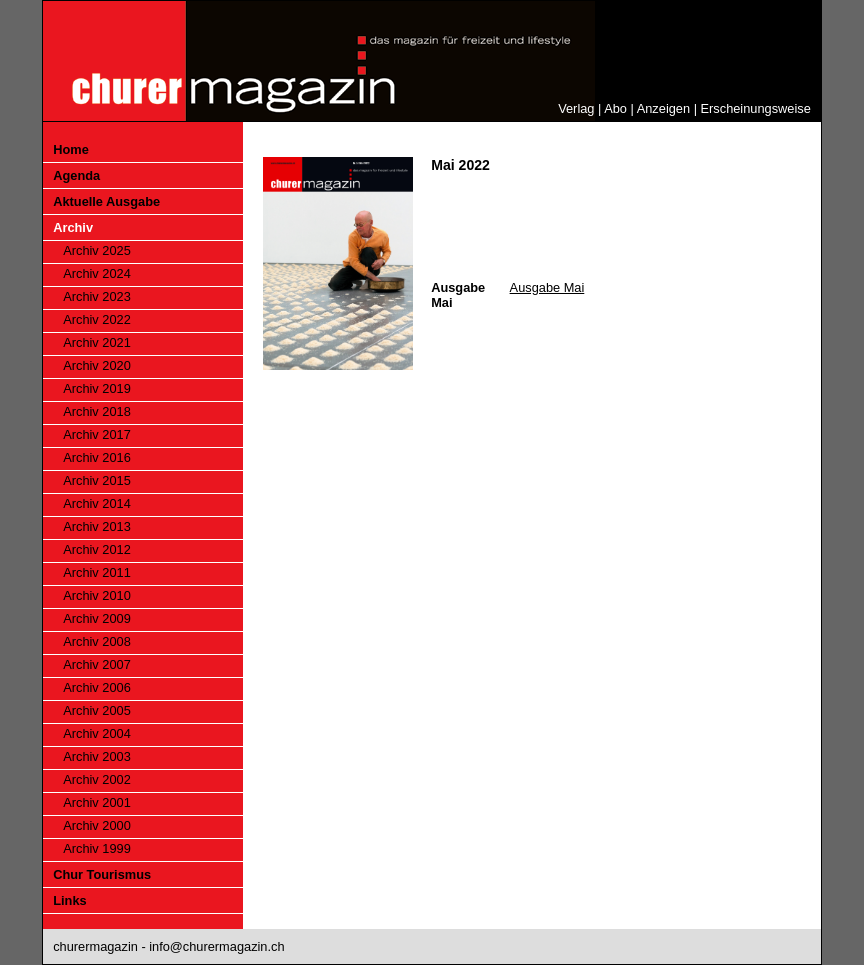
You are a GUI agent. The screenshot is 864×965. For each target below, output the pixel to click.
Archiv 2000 (97, 825)
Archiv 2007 (97, 664)
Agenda (76, 175)
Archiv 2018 (97, 411)
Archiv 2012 (97, 549)
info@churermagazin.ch (216, 946)
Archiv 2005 (97, 710)
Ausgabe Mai (547, 287)
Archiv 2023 (97, 296)
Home (71, 149)
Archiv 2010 (97, 595)
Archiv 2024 (97, 273)
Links (69, 900)
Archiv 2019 (97, 388)
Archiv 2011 (97, 572)
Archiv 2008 (97, 641)
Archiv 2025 (97, 250)
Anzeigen (663, 108)
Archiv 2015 (97, 480)
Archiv (73, 227)
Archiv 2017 (97, 434)
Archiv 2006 (97, 687)
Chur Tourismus (102, 874)
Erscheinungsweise (756, 108)
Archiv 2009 (97, 618)
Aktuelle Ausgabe (106, 201)
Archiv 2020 (97, 365)
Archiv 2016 (97, 457)
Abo (615, 108)
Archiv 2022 (97, 319)
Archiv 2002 (97, 779)
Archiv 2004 (97, 733)
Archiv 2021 (97, 342)
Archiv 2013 (97, 526)
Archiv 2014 (97, 503)
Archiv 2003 (97, 756)
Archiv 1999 (97, 848)
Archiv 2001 (97, 802)
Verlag (576, 108)
